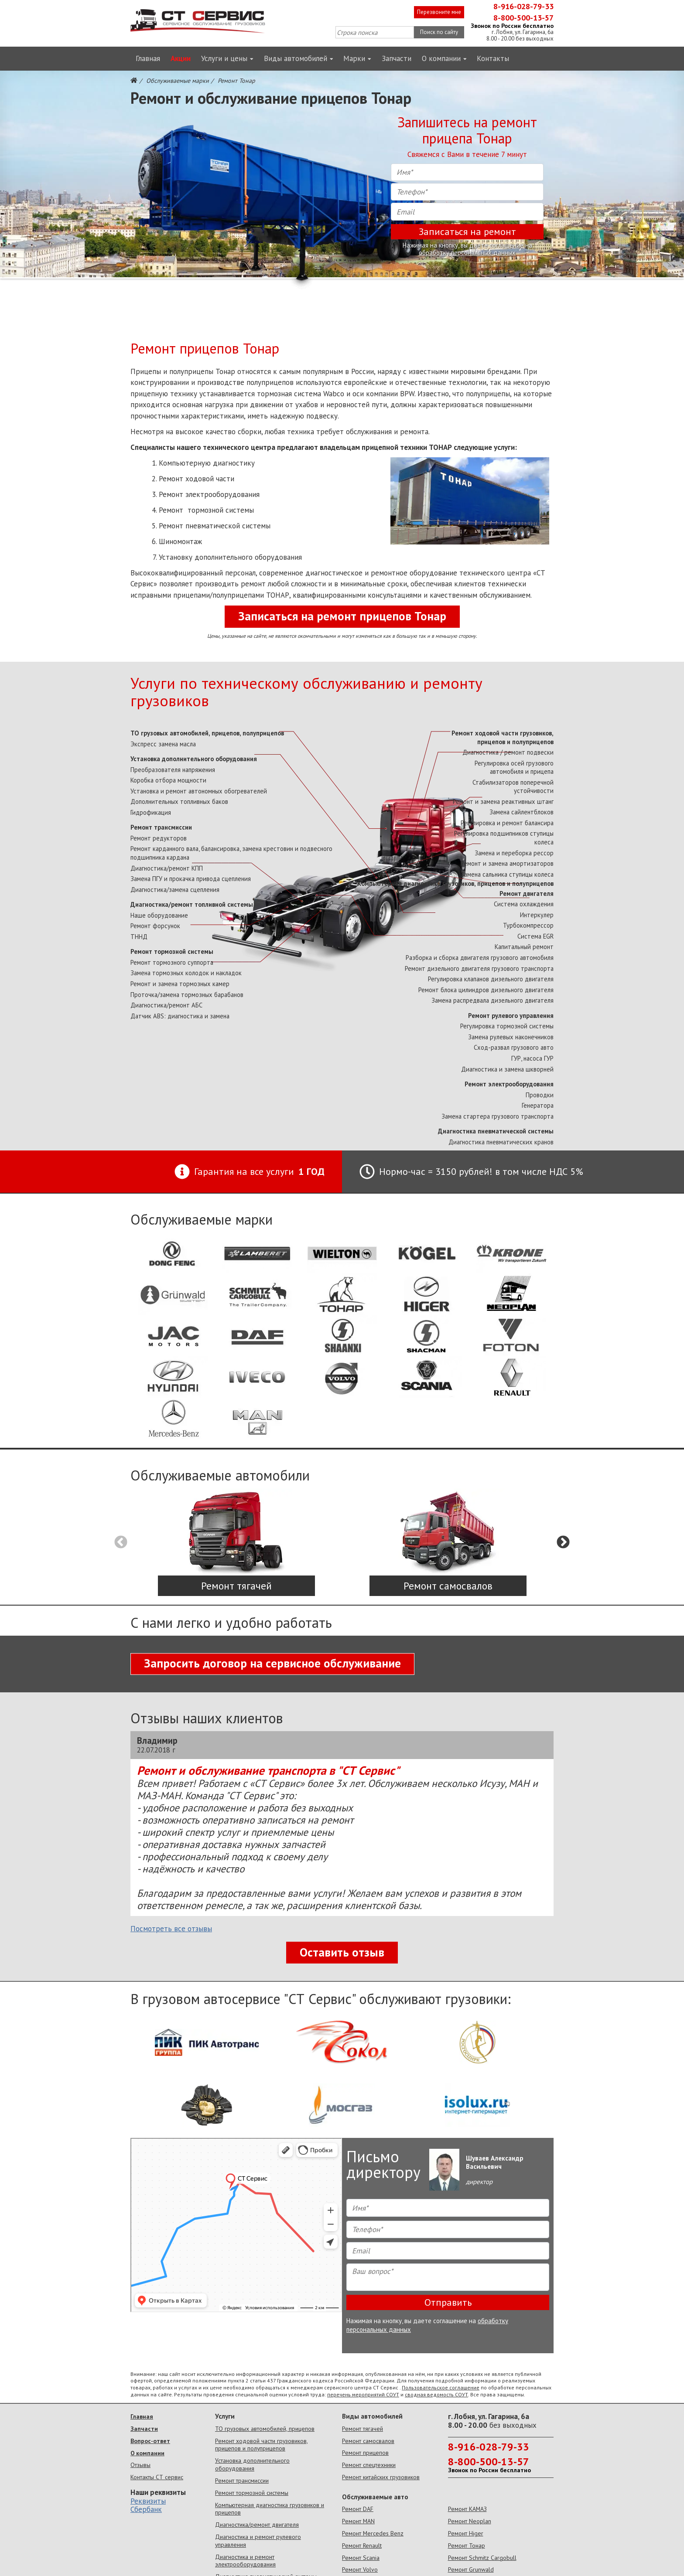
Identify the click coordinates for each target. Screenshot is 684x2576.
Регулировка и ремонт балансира (507, 823)
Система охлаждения (524, 904)
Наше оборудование (159, 915)
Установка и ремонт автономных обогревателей (198, 791)
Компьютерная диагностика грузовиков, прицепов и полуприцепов (455, 883)
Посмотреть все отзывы (171, 1929)
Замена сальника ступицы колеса (507, 874)
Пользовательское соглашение (440, 2387)
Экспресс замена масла (163, 744)
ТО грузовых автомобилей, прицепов (265, 2429)
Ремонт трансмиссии (161, 827)
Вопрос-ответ (150, 2441)
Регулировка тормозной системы (507, 1026)
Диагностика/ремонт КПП (166, 868)
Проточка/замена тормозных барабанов (186, 994)
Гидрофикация (150, 812)
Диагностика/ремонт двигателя (257, 2524)
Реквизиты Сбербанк (148, 2505)
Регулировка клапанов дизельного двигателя (491, 979)
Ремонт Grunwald (471, 2569)
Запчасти (396, 58)
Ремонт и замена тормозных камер (179, 984)
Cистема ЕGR (535, 936)
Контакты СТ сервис (156, 2477)
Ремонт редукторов (158, 838)
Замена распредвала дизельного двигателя (492, 1000)
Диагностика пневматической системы (496, 1131)
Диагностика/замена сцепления (174, 889)
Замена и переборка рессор (514, 853)
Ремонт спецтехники (369, 2465)
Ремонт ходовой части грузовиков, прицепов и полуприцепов (502, 737)
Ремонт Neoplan (469, 2521)
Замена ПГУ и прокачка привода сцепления (190, 879)
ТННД (138, 936)
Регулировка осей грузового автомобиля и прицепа (514, 767)
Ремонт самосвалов (368, 2441)
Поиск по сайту (439, 32)
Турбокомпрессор (528, 925)
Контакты (493, 58)
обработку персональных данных (467, 252)
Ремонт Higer (465, 2533)
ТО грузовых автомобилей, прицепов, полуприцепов (207, 733)
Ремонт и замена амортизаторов (507, 863)
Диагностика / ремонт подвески (508, 752)
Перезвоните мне (439, 12)
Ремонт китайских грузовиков (381, 2477)
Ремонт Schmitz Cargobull (482, 2558)
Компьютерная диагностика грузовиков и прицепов (269, 2509)
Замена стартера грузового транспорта (497, 1116)
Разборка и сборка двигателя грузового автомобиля (480, 957)
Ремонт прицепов (365, 2453)
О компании (444, 58)
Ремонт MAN (358, 2521)
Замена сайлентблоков (521, 812)
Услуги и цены (227, 58)
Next (563, 1542)
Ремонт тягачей (362, 2429)
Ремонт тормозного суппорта (171, 962)
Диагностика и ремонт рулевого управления (258, 2541)
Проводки (540, 1095)
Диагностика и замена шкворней (507, 1069)
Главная (148, 58)
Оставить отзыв (342, 1952)
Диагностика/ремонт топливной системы (191, 904)
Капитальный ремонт (524, 947)
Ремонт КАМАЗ (467, 2509)
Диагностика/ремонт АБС (166, 1005)
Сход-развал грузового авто (514, 1047)
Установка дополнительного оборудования (193, 759)
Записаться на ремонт (467, 231)
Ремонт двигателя (526, 893)
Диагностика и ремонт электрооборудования (245, 2561)
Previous (120, 1542)
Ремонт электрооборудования (509, 1084)
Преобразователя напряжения (172, 770)
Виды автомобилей (298, 58)
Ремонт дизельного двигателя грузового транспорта (479, 968)
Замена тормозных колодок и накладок (186, 973)
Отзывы (140, 2465)
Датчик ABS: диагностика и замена (179, 1016)
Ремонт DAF (357, 2509)
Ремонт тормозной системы (171, 951)
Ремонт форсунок (155, 926)
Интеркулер (537, 915)
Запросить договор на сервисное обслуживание (272, 1663)
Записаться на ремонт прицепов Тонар (342, 616)
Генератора (538, 1105)
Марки (357, 58)
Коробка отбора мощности (168, 780)
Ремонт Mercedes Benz (373, 2533)
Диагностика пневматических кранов (501, 1142)
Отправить (448, 2302)
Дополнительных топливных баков (179, 801)
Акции (181, 58)
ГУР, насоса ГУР (532, 1058)
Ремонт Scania (361, 2558)
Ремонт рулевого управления (511, 1015)
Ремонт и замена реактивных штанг (503, 801)
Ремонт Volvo (360, 2569)
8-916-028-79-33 (523, 6)
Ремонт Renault (362, 2545)
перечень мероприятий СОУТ (363, 2394)
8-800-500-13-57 (523, 18)
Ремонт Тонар (466, 2545)
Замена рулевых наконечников (511, 1037)
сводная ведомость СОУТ (436, 2394)
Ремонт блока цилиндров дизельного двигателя (486, 990)
